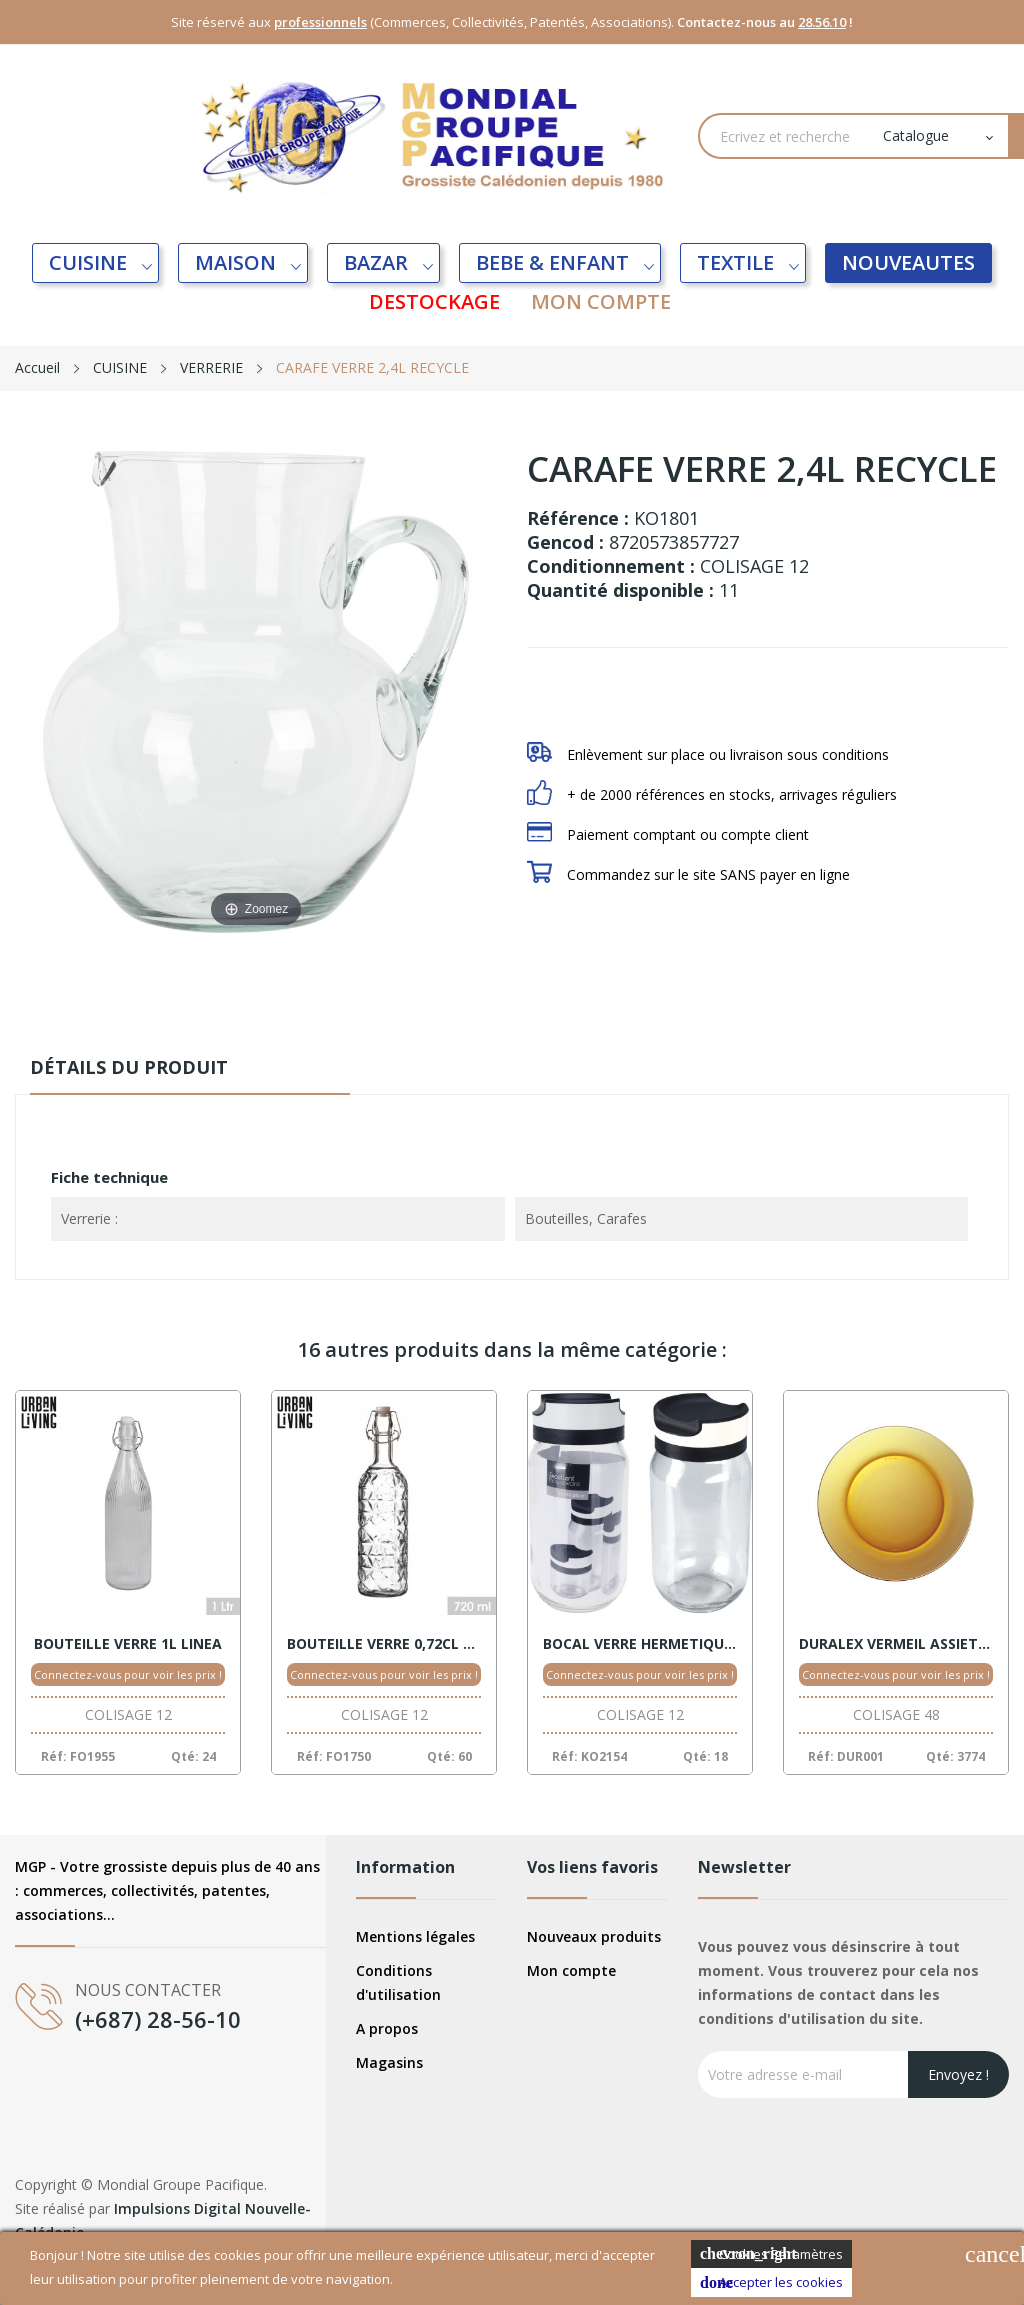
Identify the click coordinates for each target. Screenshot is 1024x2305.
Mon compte (571, 1970)
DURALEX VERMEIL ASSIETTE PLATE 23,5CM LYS (896, 1644)
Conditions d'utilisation (398, 1982)
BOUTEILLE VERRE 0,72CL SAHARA (384, 1644)
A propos (387, 2028)
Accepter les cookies (771, 2282)
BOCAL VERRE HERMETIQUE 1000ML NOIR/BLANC (640, 1644)
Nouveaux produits (594, 1936)
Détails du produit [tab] (144, 1067)
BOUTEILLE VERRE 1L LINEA (128, 1644)
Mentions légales (415, 1936)
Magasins (389, 2062)
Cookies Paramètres (771, 2254)
